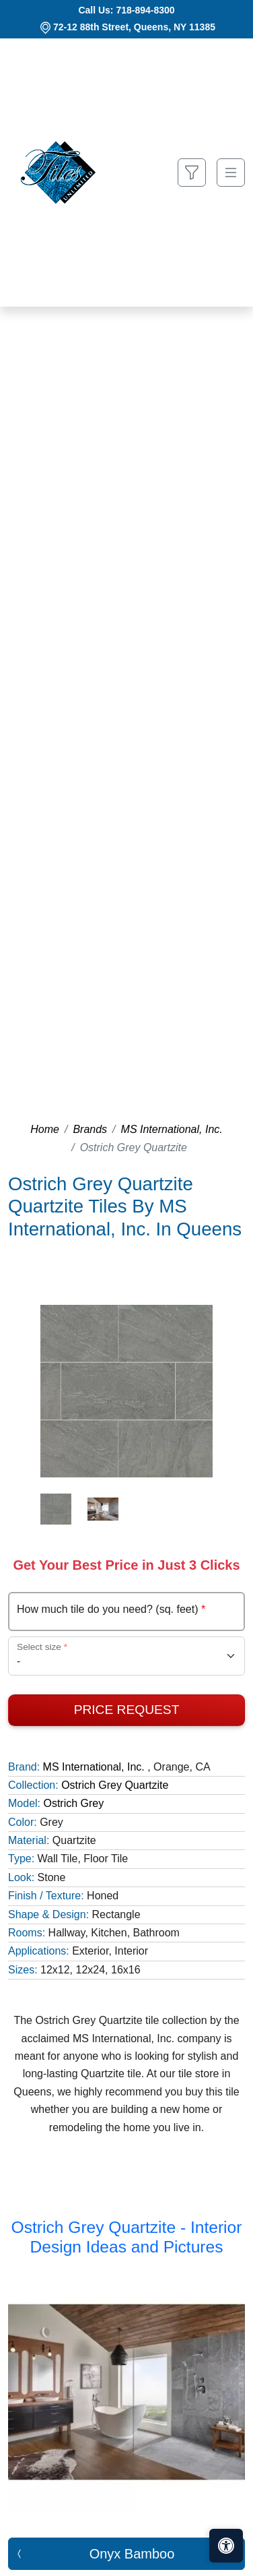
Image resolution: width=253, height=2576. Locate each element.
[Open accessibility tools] (226, 2546)
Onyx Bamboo (132, 2553)
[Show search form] (192, 172)
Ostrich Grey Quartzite (114, 1785)
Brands (90, 1129)
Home (44, 1129)
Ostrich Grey (73, 1803)
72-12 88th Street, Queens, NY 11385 (134, 27)
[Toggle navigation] (231, 172)
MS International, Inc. (172, 1129)
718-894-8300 (145, 10)
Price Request (127, 1710)
